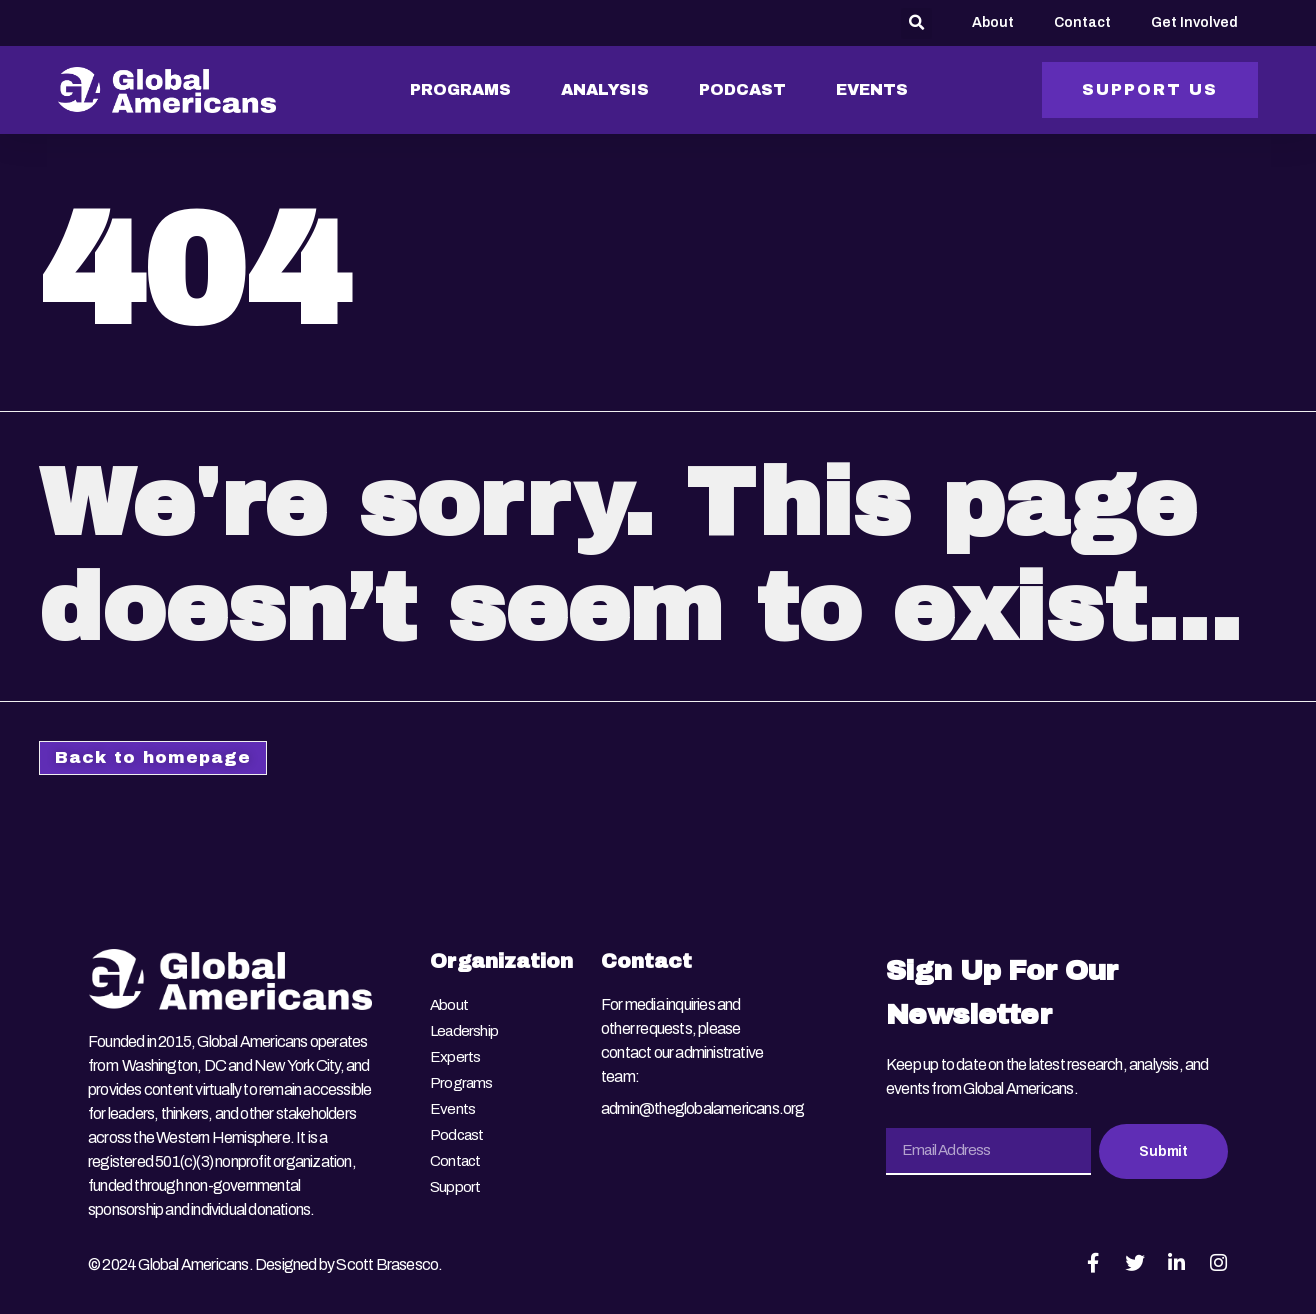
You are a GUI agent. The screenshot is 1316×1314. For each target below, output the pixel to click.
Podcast (457, 1126)
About (993, 22)
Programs (462, 1078)
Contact (1082, 22)
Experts (455, 1054)
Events (452, 1102)
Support (455, 1174)
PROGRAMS (460, 89)
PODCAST (742, 89)
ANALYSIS (605, 89)
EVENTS (872, 89)
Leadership (465, 1030)
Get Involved (1194, 22)
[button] (916, 23)
